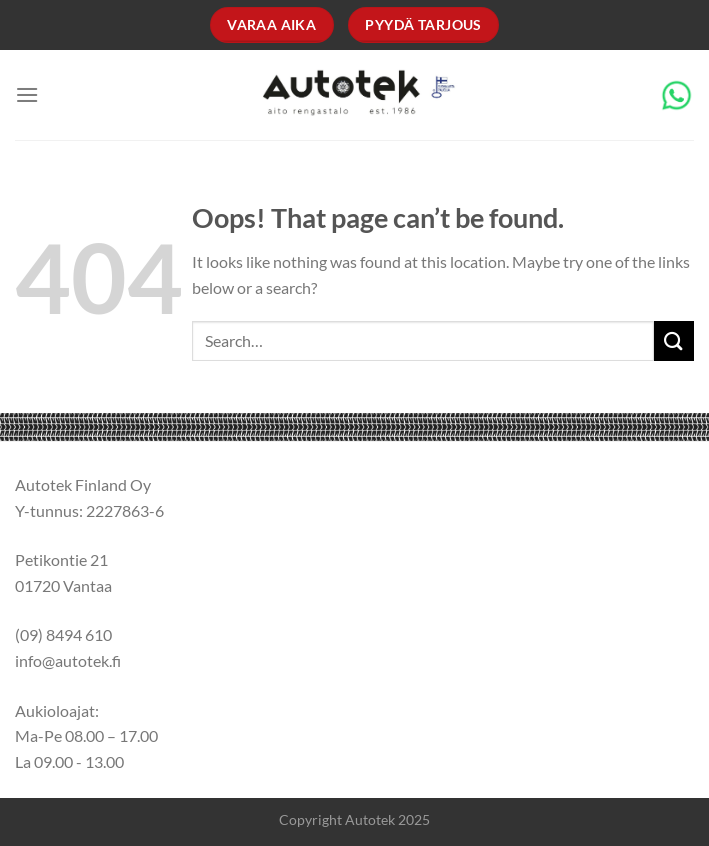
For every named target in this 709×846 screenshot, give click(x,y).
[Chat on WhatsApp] (676, 93)
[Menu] (27, 94)
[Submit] (674, 340)
